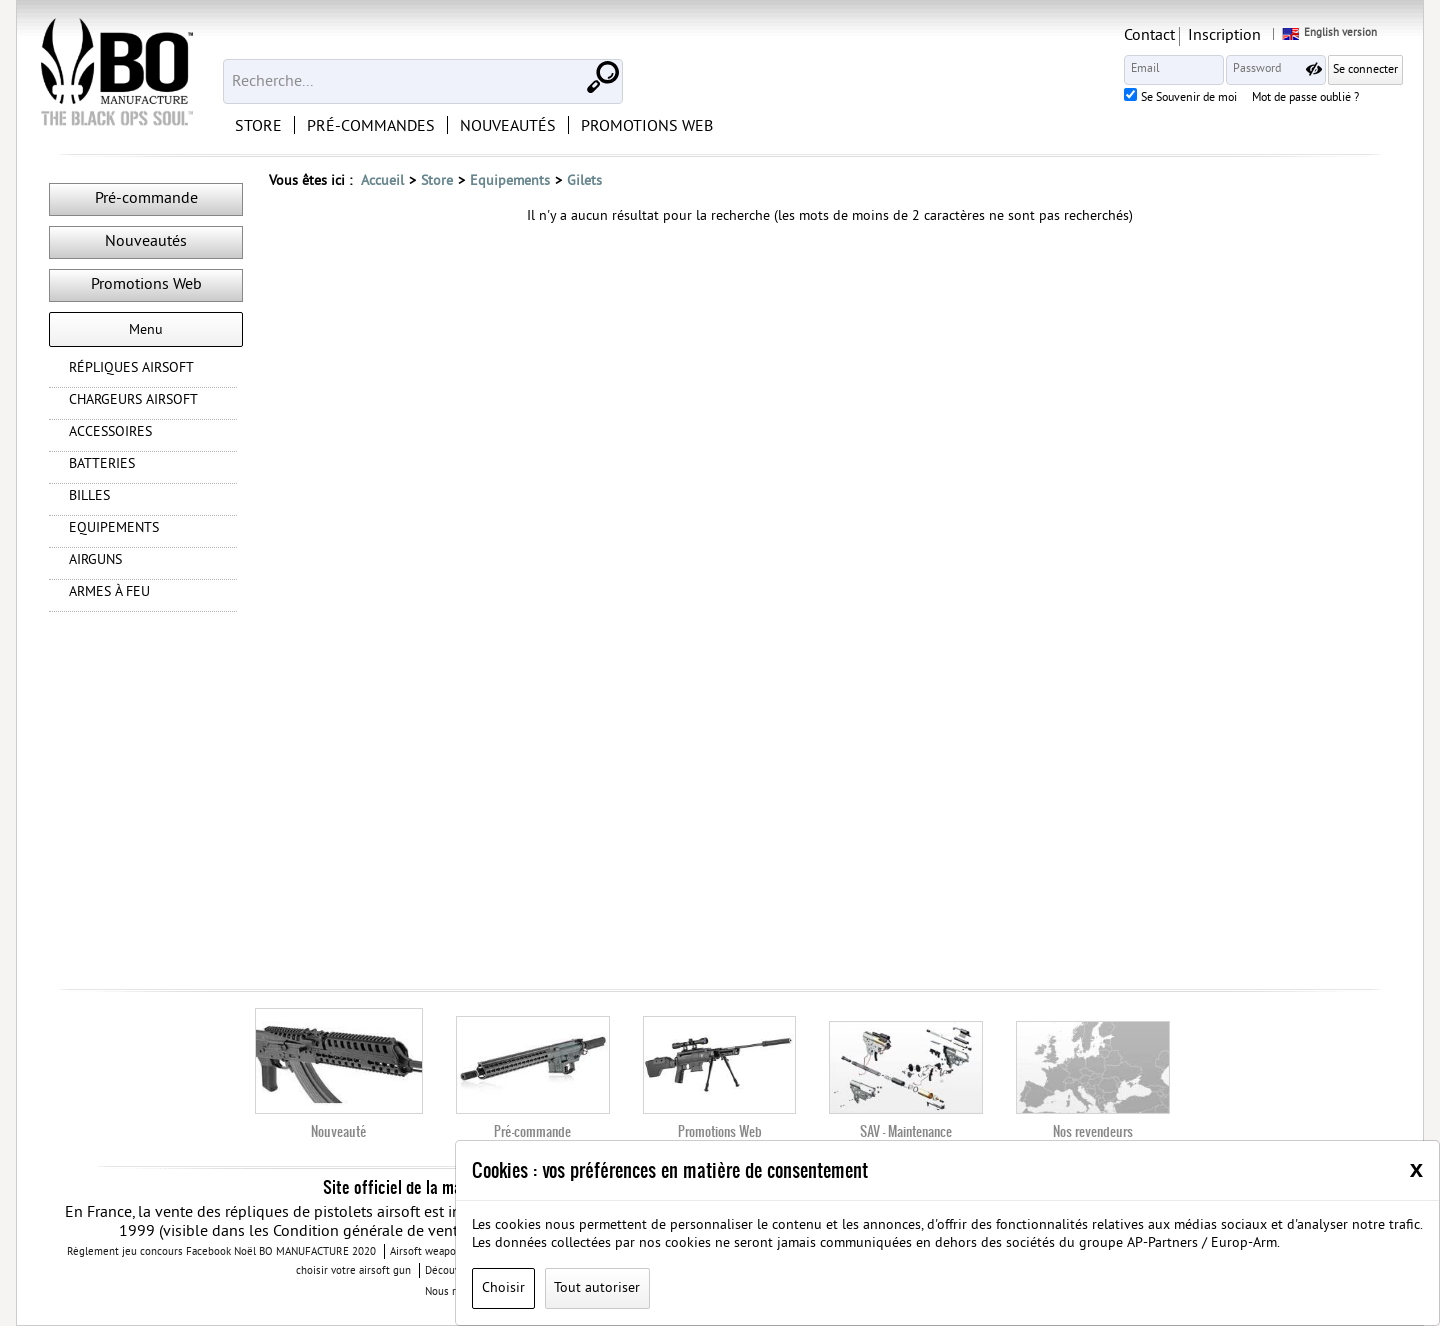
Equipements (510, 181)
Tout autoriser (597, 1288)
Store (437, 181)
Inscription (1224, 36)
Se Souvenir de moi (1189, 99)
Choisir (503, 1288)
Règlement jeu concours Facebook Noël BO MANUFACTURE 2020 (221, 1252)
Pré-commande (146, 199)
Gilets (584, 181)
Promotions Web (146, 285)
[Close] (1416, 1169)
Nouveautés (146, 242)
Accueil (382, 181)
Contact (1149, 36)
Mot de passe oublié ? (1305, 99)
